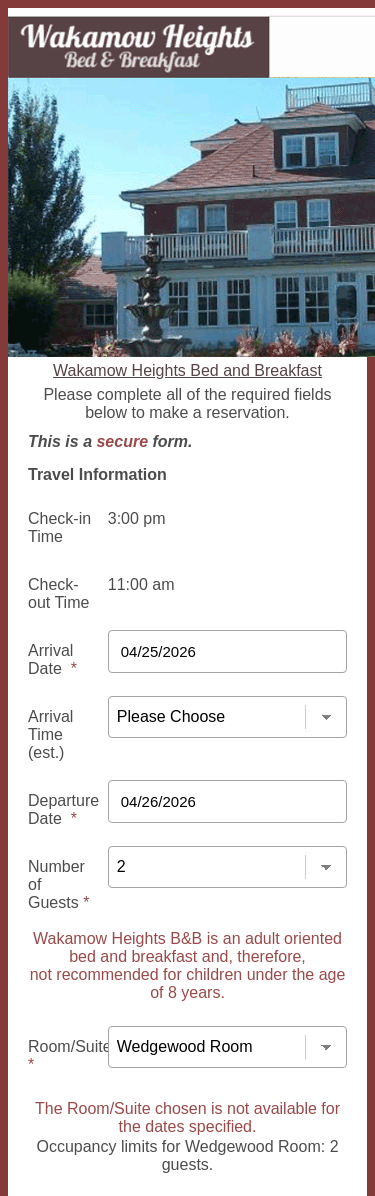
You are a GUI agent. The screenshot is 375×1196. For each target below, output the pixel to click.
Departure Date (63, 809)
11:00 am (141, 584)
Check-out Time (58, 593)
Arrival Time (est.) (50, 734)
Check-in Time (59, 527)
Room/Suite (70, 1055)
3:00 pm (137, 518)
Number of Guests (58, 884)
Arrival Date (52, 659)
